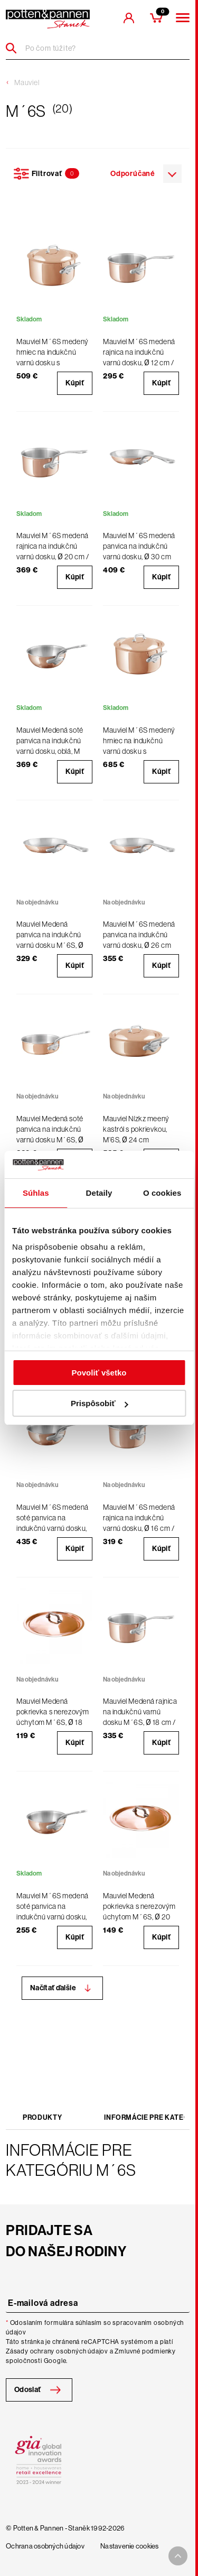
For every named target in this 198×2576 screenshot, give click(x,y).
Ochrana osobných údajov (45, 2546)
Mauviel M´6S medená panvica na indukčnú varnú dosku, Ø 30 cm (139, 546)
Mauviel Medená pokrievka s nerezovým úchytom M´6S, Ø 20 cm (139, 1911)
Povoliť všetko (99, 1372)
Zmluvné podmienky (145, 2351)
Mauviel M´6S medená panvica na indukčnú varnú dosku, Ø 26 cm (139, 934)
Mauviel (27, 82)
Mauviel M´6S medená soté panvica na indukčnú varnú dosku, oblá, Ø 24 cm (52, 1523)
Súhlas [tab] (36, 1192)
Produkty (42, 2117)
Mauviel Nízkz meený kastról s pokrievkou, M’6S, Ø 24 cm (136, 1129)
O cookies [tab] (162, 1192)
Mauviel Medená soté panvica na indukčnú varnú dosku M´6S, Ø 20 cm (50, 1134)
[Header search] (15, 48)
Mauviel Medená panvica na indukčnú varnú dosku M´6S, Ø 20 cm (50, 940)
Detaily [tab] (99, 1192)
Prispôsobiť (99, 1403)
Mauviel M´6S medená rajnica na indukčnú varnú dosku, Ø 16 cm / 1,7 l (139, 1523)
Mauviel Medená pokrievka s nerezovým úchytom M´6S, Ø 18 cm (52, 1717)
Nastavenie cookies (129, 2546)
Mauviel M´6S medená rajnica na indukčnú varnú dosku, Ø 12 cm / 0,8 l (139, 357)
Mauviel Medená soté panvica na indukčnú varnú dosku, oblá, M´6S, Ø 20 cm (49, 746)
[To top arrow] (177, 2555)
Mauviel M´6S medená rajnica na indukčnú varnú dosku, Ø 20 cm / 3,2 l (52, 551)
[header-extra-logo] (48, 19)
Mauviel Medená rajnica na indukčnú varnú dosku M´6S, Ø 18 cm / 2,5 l (140, 1717)
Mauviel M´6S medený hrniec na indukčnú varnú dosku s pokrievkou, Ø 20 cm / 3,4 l (52, 362)
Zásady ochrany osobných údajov (57, 2351)
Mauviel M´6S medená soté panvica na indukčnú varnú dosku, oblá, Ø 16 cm (52, 1911)
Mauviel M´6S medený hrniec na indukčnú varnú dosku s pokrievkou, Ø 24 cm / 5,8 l (139, 751)
